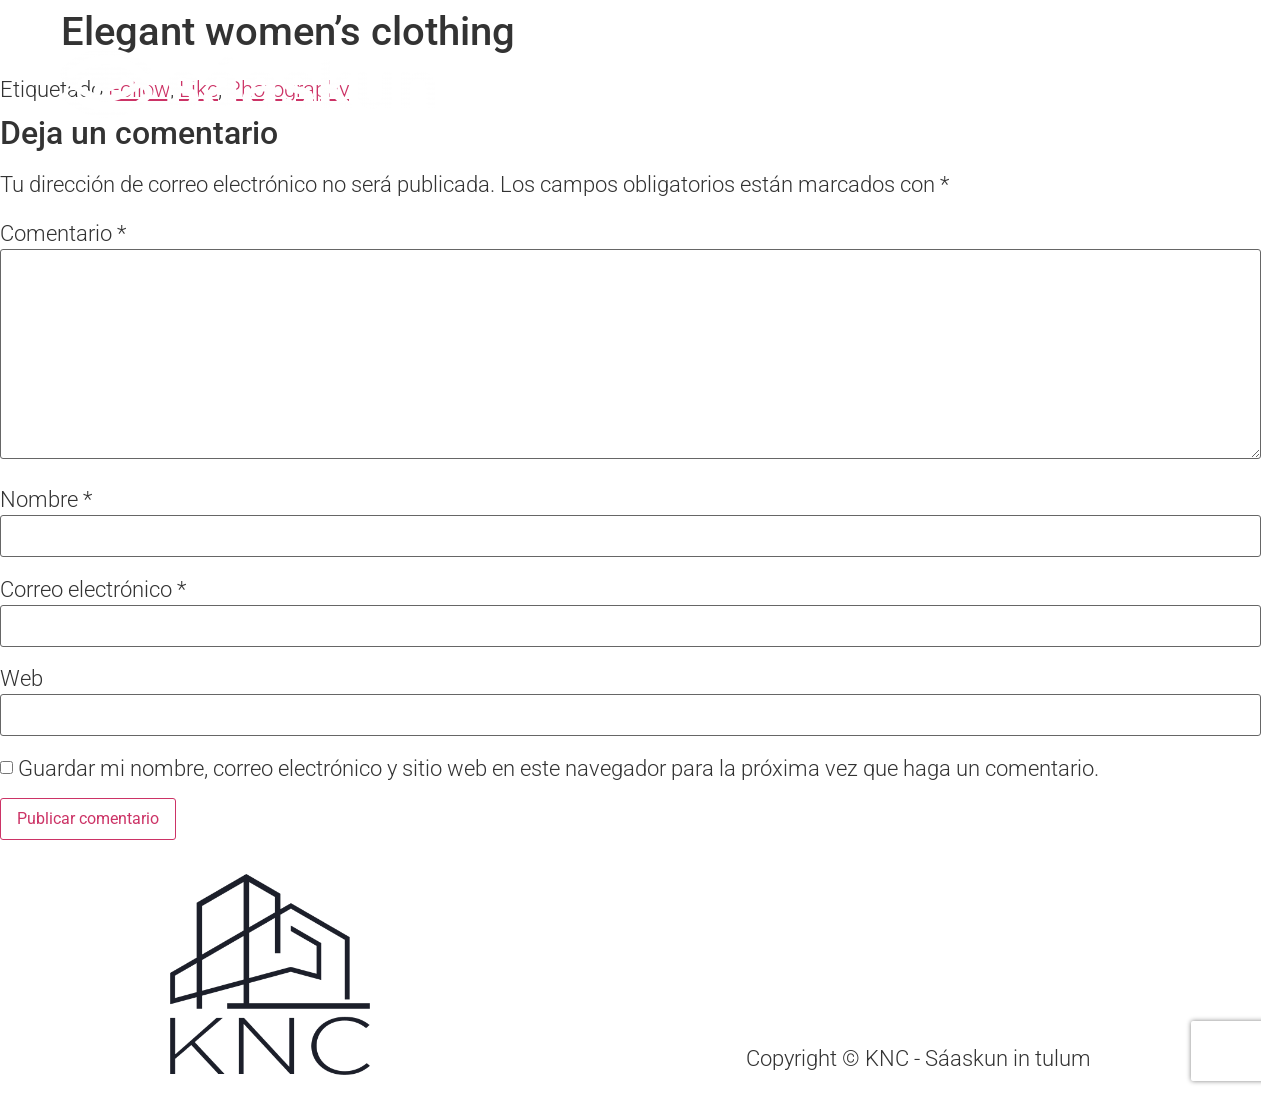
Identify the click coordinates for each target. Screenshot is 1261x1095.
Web (21, 679)
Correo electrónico (93, 590)
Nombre (46, 500)
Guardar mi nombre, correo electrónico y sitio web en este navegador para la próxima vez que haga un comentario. (558, 769)
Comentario (63, 234)
